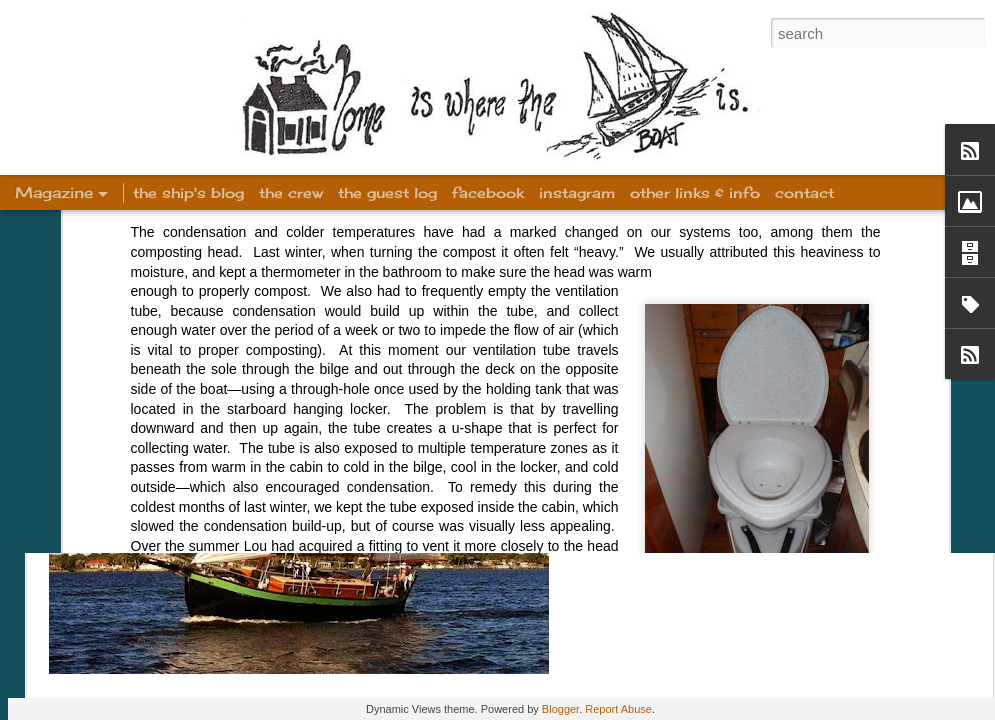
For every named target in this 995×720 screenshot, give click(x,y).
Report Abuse (618, 709)
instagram (577, 192)
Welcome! (682, 269)
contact (804, 192)
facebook (488, 192)
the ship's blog (188, 192)
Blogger (560, 709)
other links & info (695, 192)
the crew (291, 192)
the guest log (387, 192)
